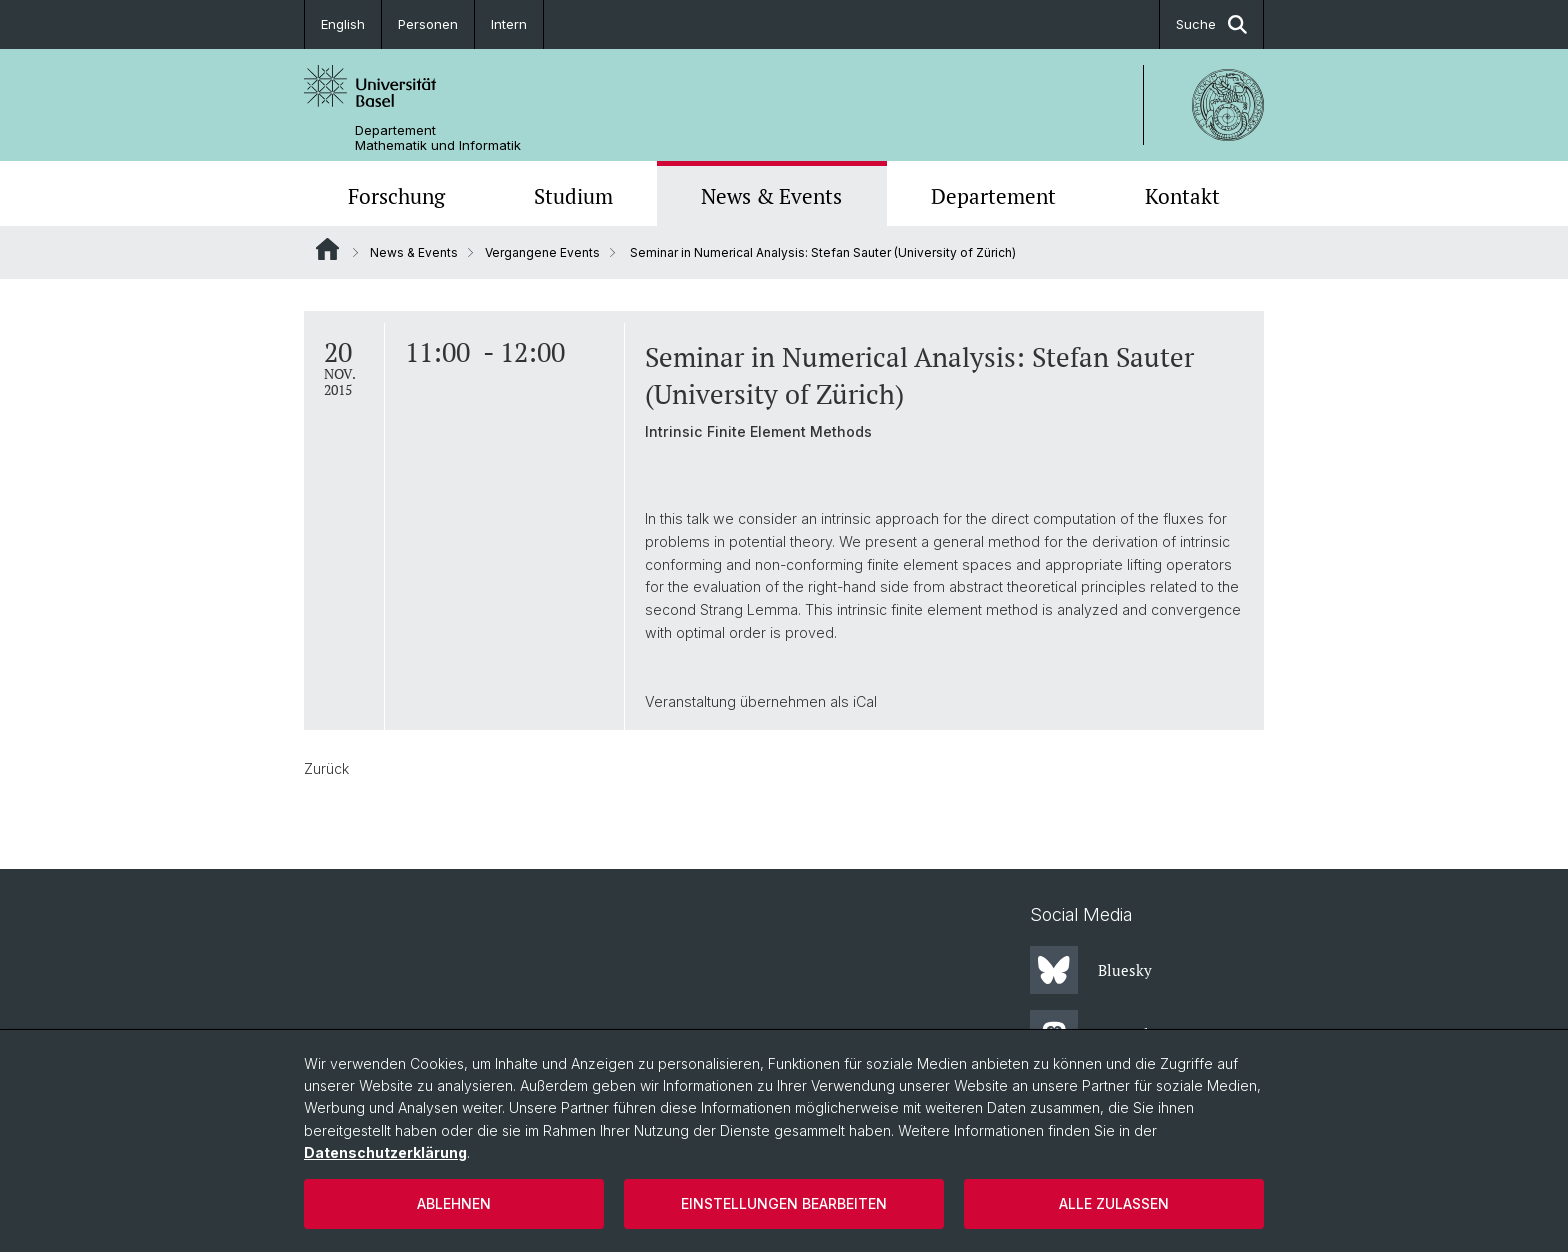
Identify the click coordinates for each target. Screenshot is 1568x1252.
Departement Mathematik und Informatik (438, 138)
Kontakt (1182, 196)
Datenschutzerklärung (385, 1152)
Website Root (327, 249)
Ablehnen (454, 1203)
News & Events (771, 196)
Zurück (326, 768)
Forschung (396, 196)
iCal (865, 701)
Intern (509, 24)
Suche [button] (1211, 24)
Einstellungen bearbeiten (784, 1203)
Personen (428, 24)
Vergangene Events (542, 252)
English (343, 24)
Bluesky (1091, 970)
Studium (573, 196)
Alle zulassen (1114, 1203)
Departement (993, 196)
